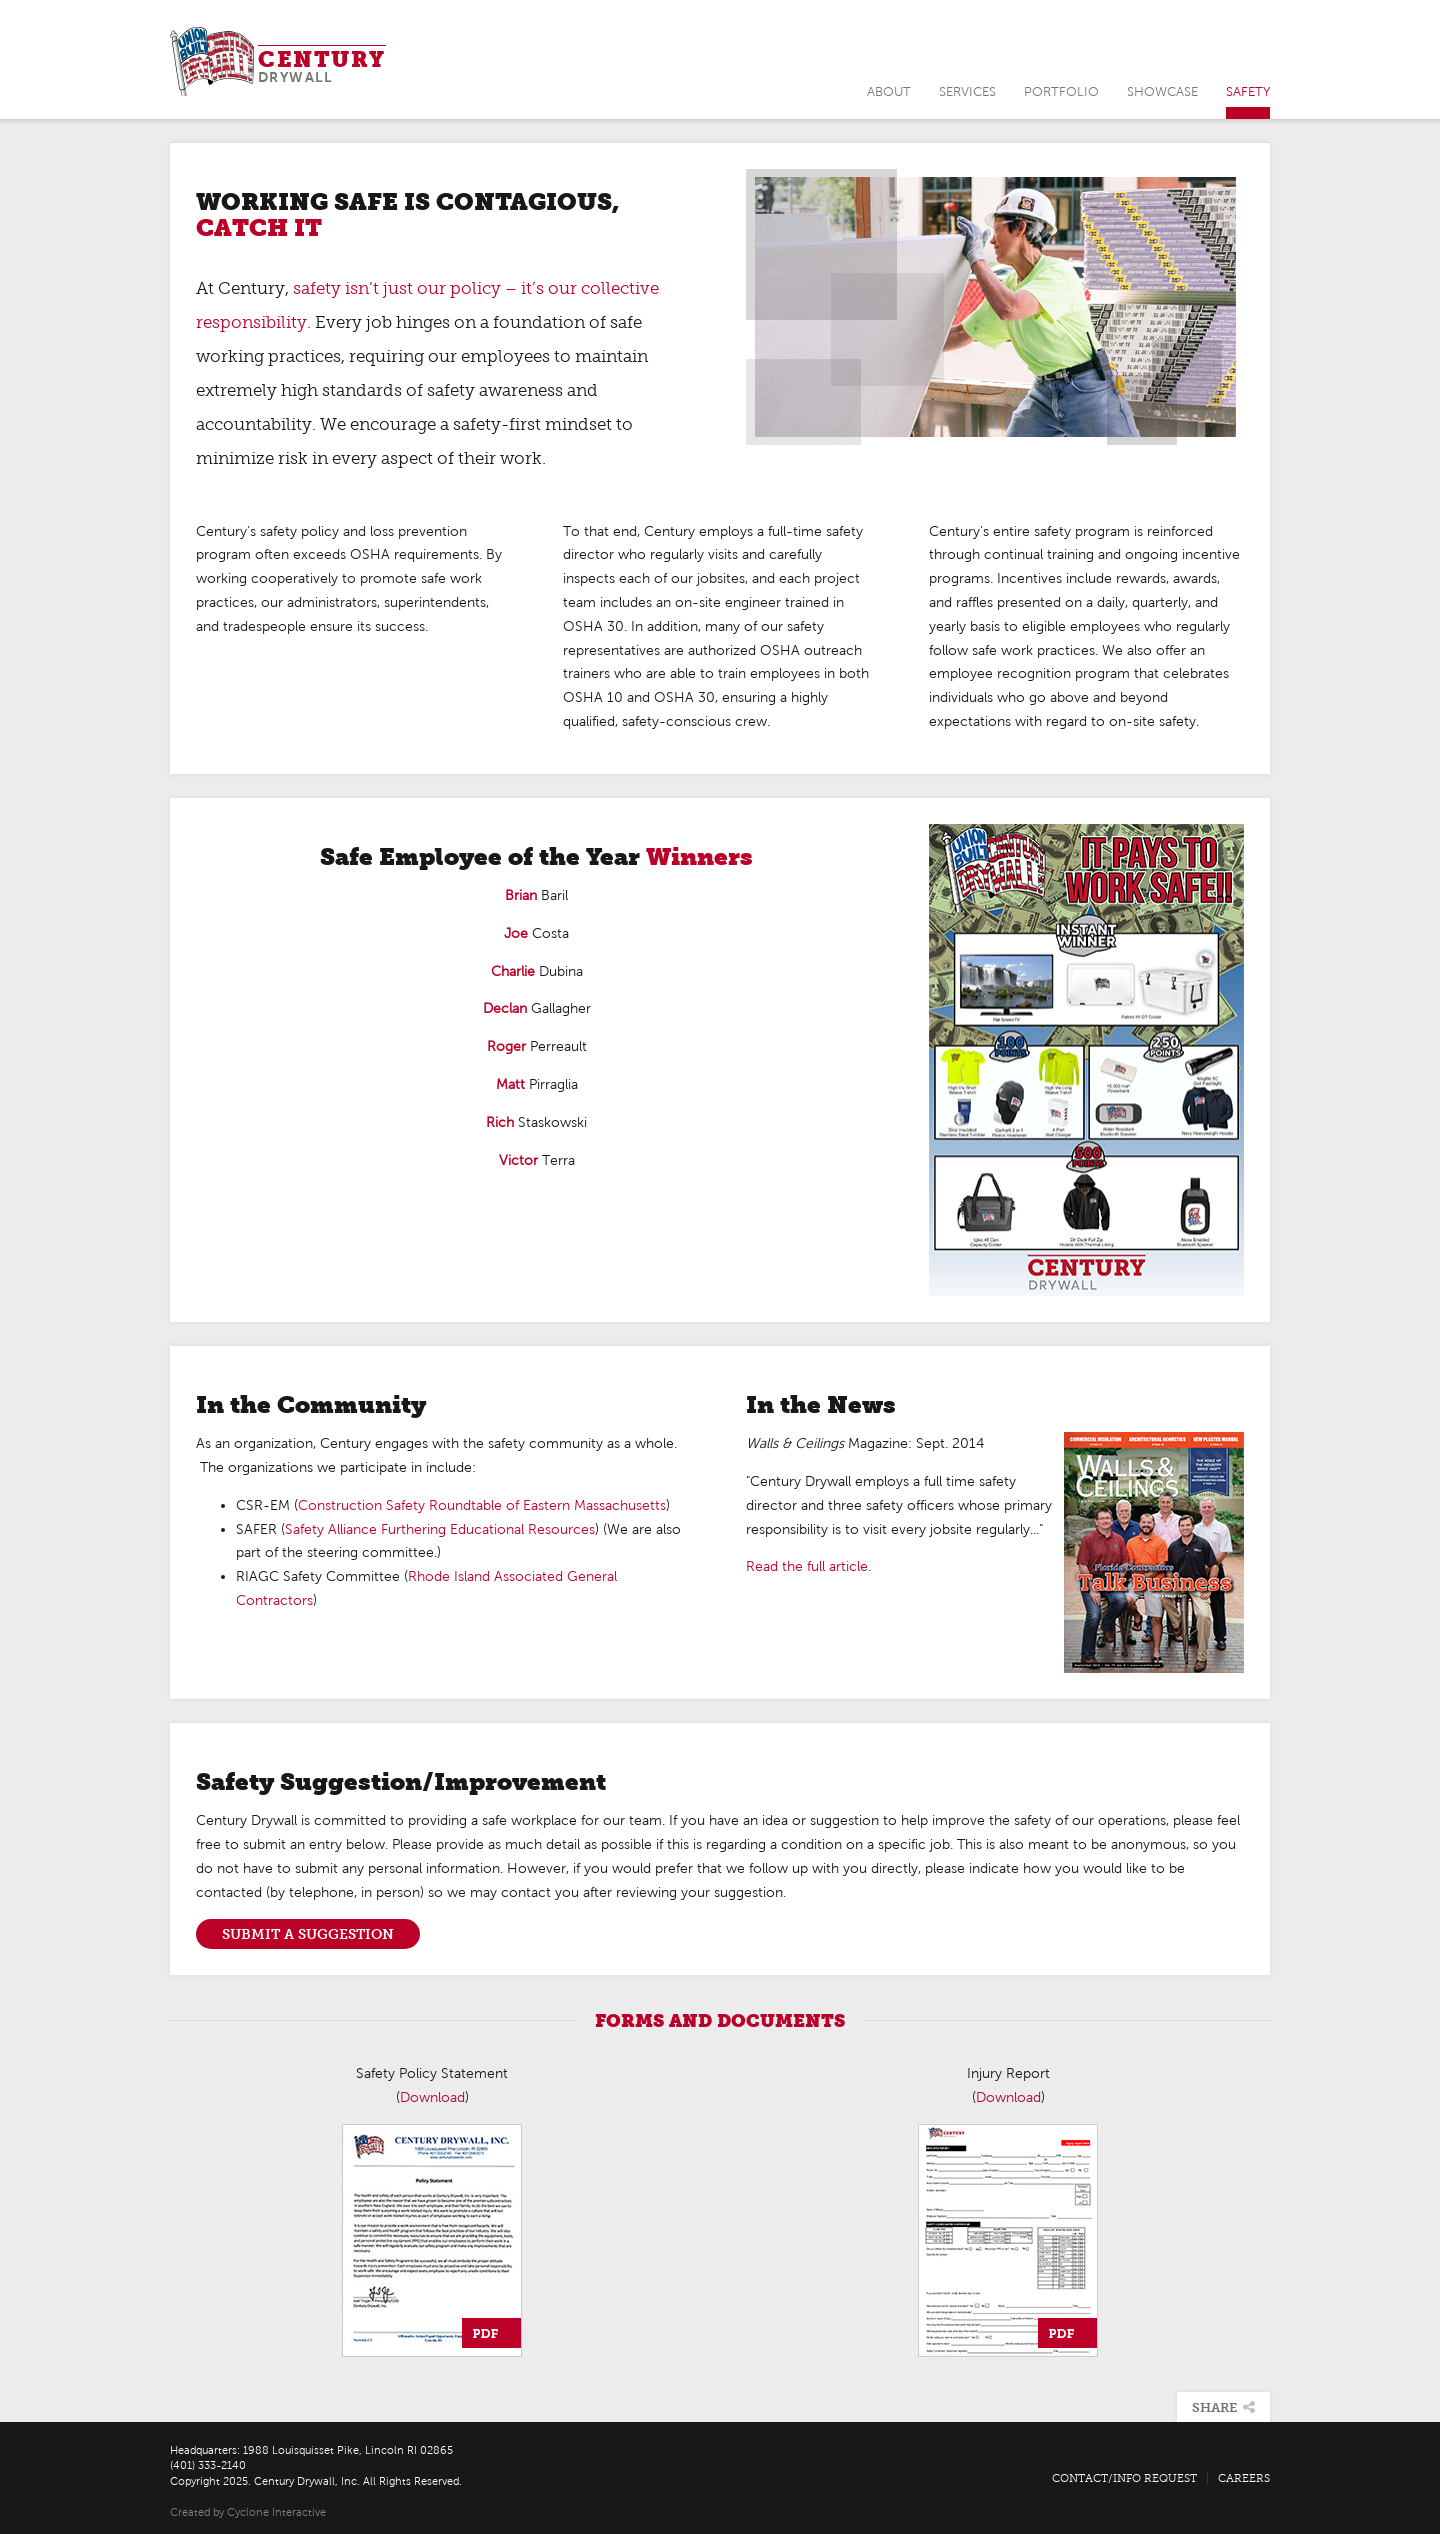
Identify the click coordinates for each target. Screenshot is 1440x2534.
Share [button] (1223, 2407)
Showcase (1162, 92)
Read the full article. (808, 1566)
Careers (1244, 2478)
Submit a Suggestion (308, 1934)
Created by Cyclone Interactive (248, 2512)
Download (432, 2097)
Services (967, 92)
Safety (1248, 92)
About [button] (889, 92)
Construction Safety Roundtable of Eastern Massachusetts (482, 1505)
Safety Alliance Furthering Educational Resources (440, 1529)
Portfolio (1061, 92)
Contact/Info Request (1124, 2478)
